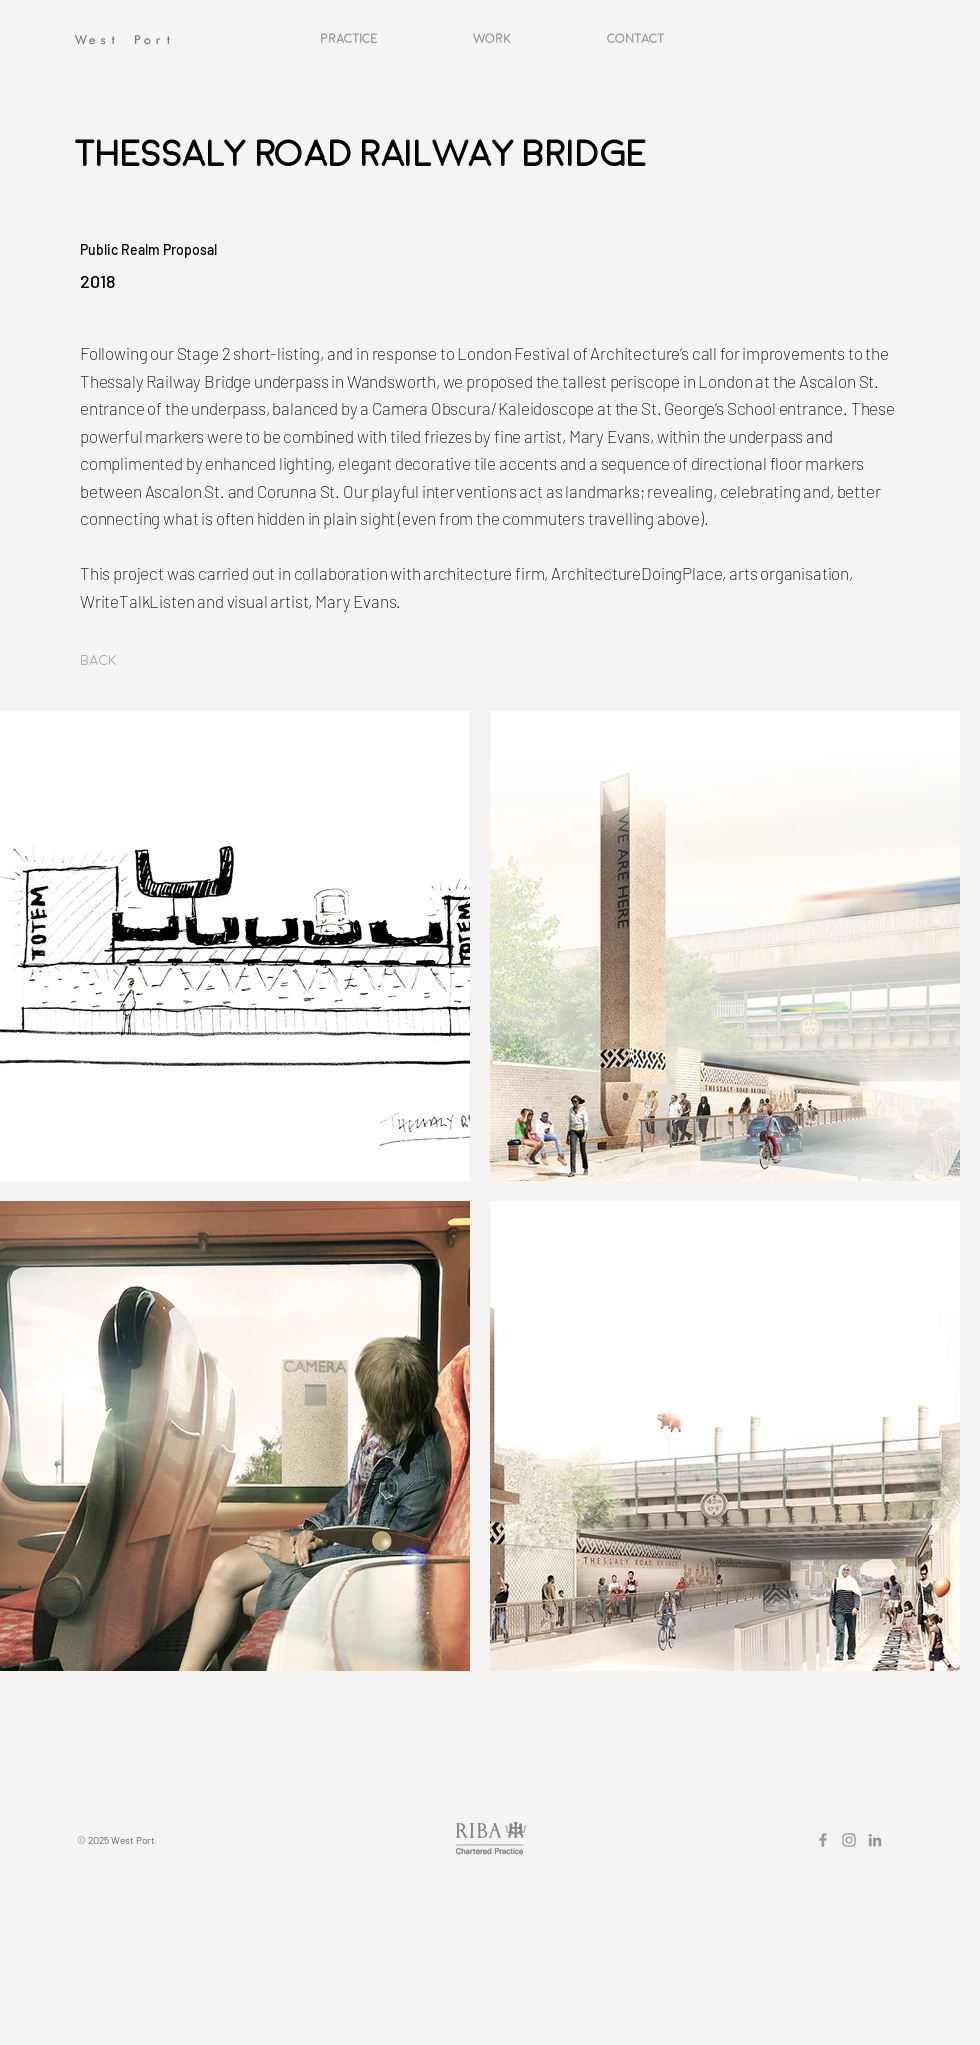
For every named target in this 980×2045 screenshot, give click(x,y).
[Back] (98, 661)
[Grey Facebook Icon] (823, 1840)
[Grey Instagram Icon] (849, 1840)
